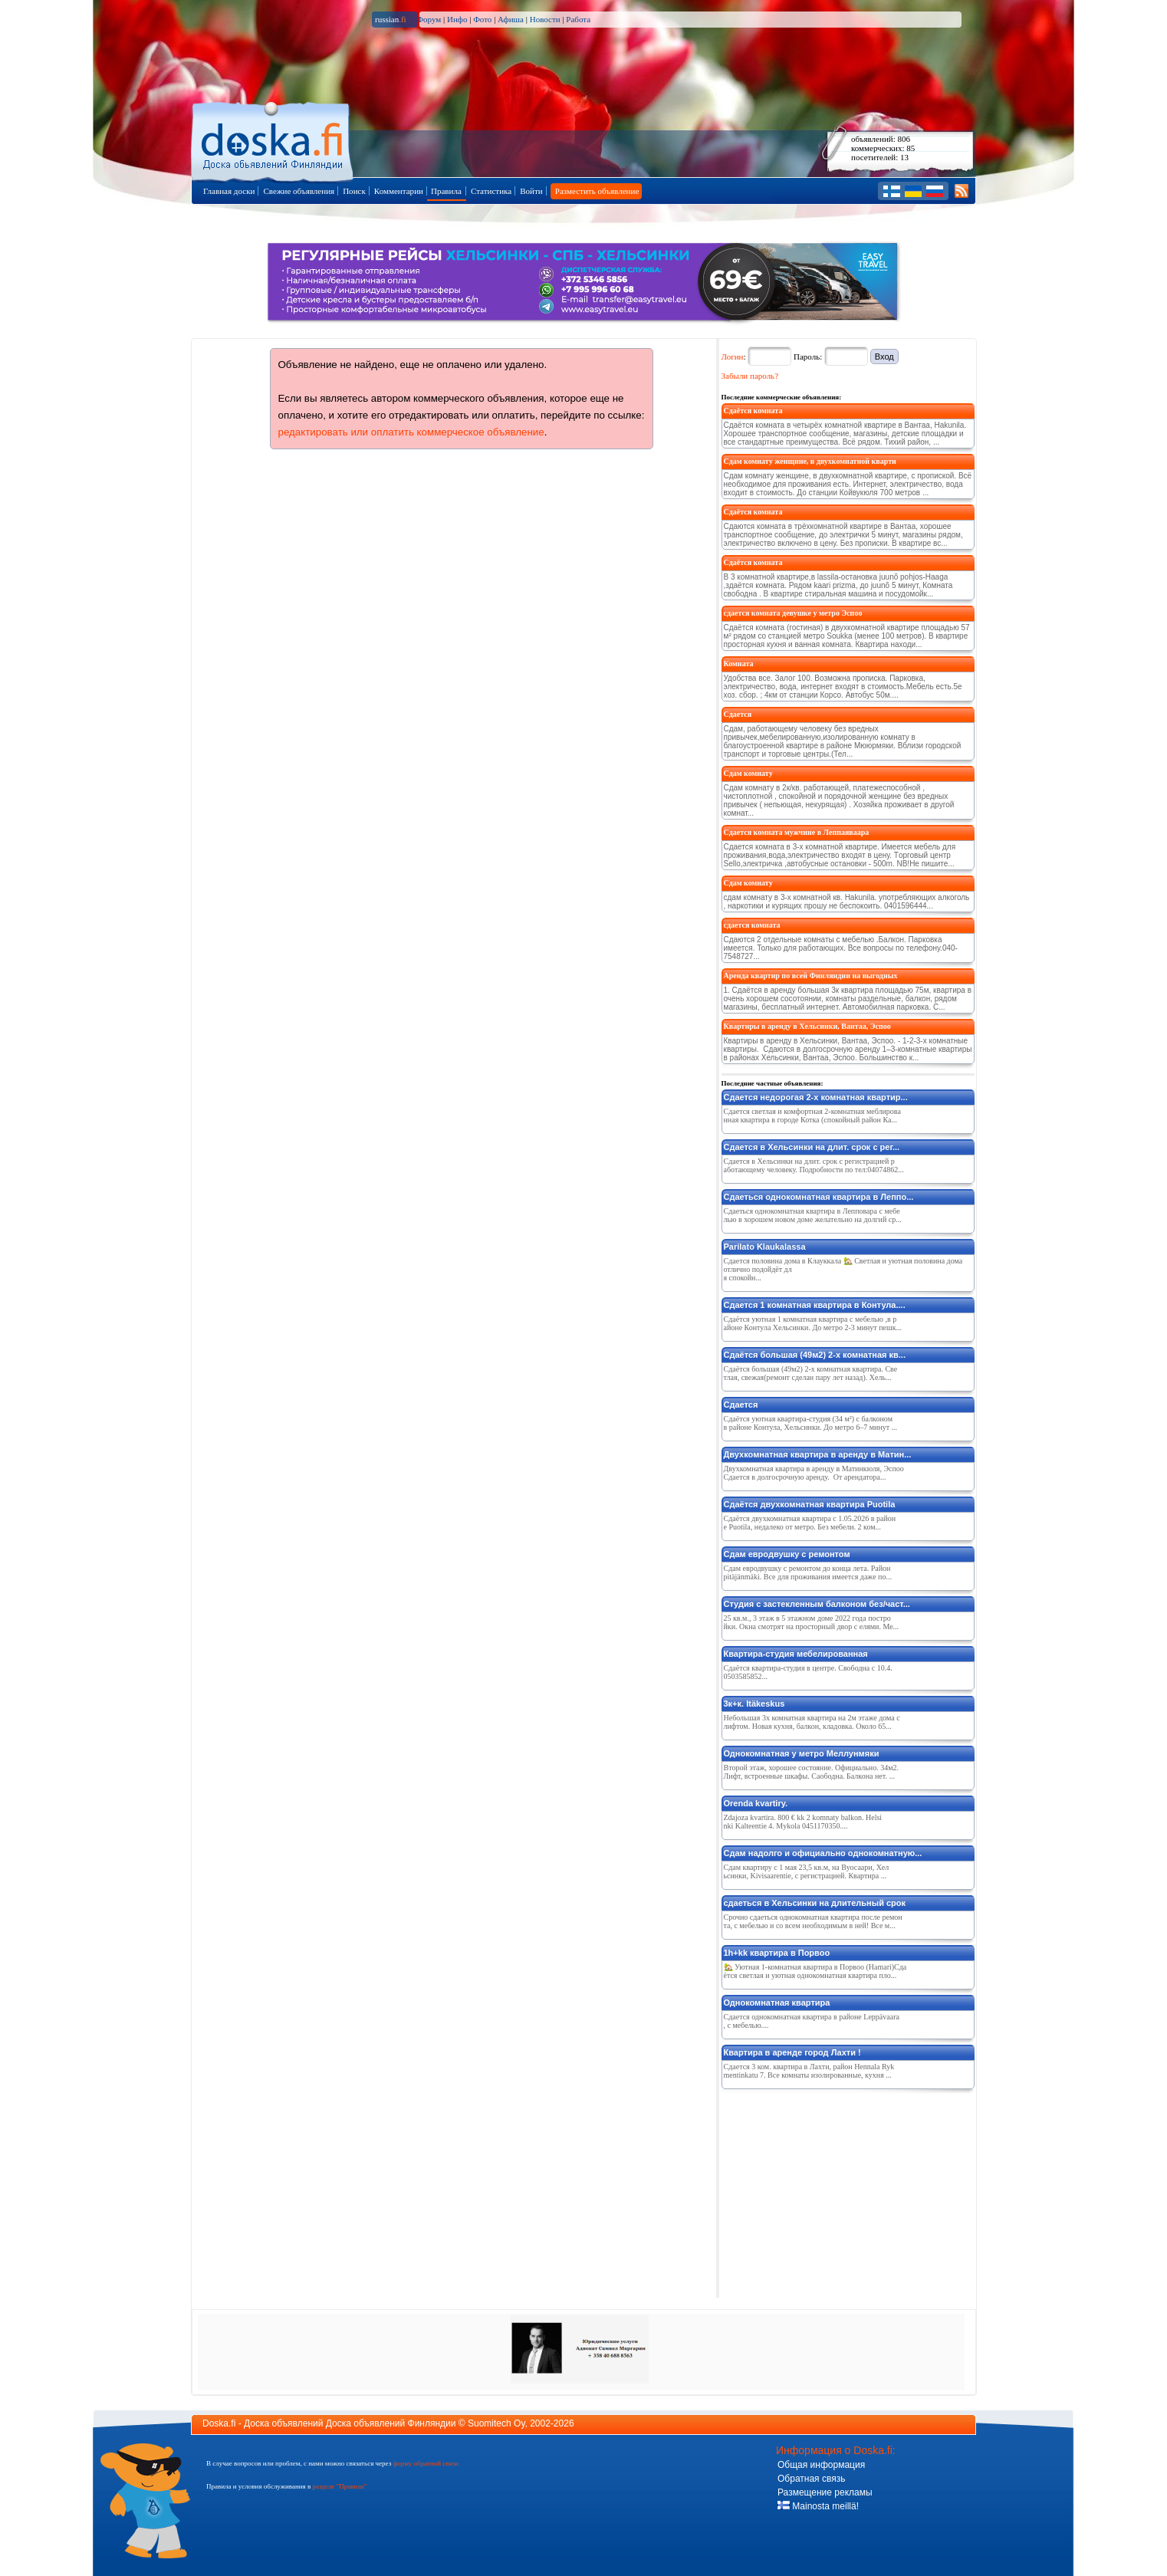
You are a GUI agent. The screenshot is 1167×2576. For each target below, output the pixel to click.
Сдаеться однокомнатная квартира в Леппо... (819, 1196)
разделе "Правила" (339, 2486)
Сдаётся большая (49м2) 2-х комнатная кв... (815, 1354)
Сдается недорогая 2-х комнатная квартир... (816, 1097)
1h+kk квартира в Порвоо (777, 1952)
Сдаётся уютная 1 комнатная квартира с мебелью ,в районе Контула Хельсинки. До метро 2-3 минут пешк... (813, 1323)
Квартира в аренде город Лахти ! (792, 2052)
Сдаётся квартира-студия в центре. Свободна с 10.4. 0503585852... (808, 1672)
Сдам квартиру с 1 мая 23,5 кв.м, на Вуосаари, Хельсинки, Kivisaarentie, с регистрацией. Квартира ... (806, 1871)
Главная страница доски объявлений (273, 139)
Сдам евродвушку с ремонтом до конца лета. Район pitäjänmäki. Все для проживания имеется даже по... (808, 1572)
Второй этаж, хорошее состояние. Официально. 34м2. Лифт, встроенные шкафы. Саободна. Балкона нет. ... (811, 1771)
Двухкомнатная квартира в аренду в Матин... (818, 1454)
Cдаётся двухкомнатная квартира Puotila (810, 1504)
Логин (733, 356)
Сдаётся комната (753, 410)
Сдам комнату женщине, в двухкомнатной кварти (810, 461)
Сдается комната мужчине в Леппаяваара (796, 832)
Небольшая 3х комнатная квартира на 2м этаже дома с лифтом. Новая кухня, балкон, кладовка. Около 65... (812, 1722)
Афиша (511, 19)
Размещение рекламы (825, 2492)
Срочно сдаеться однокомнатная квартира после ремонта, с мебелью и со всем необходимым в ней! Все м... (813, 1921)
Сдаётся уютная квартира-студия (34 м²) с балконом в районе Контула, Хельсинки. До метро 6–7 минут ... (811, 1422)
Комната (739, 663)
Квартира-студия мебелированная (796, 1653)
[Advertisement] (837, 2190)
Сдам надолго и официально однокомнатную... (823, 1853)
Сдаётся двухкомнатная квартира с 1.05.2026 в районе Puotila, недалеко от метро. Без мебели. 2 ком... (810, 1522)
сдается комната (752, 925)
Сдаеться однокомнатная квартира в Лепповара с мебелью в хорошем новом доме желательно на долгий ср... (813, 1215)
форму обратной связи (425, 2463)
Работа (578, 19)
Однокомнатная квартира (777, 2002)
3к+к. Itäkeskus (754, 1703)
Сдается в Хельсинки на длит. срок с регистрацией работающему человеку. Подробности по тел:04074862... (814, 1165)
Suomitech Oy (496, 2423)
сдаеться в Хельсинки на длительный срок (815, 1902)
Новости (545, 19)
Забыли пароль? (750, 375)
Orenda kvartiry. (756, 1803)
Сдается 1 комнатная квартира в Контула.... (815, 1304)
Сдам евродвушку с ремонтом (787, 1554)
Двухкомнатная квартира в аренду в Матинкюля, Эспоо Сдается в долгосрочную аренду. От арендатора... (814, 1472)
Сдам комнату (748, 773)
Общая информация (821, 2464)
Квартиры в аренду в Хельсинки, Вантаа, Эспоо (807, 1026)
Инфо (457, 19)
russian (390, 19)
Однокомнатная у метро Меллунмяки (801, 1753)
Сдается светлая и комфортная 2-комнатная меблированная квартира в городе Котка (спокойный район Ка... (812, 1115)
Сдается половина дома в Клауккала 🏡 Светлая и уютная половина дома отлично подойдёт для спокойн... (843, 1269)
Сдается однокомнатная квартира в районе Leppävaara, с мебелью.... (811, 2021)
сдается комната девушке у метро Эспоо (793, 613)
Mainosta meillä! (818, 2506)
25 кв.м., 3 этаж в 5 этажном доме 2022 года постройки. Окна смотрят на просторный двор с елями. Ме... (811, 1622)
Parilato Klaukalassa (765, 1246)
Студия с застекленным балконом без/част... (817, 1603)
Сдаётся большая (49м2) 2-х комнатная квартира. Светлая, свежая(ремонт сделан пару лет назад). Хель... (811, 1373)
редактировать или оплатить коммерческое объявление (411, 432)
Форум (428, 19)
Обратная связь (811, 2478)
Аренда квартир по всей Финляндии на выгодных (811, 975)
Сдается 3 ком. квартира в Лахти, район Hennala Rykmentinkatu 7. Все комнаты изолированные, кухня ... (809, 2070)
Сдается (738, 714)
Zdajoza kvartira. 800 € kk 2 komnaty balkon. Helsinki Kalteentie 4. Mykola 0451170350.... (803, 1821)
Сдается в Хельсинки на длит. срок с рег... (812, 1147)
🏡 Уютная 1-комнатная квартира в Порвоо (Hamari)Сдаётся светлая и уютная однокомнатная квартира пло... (815, 1971)
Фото (482, 19)
